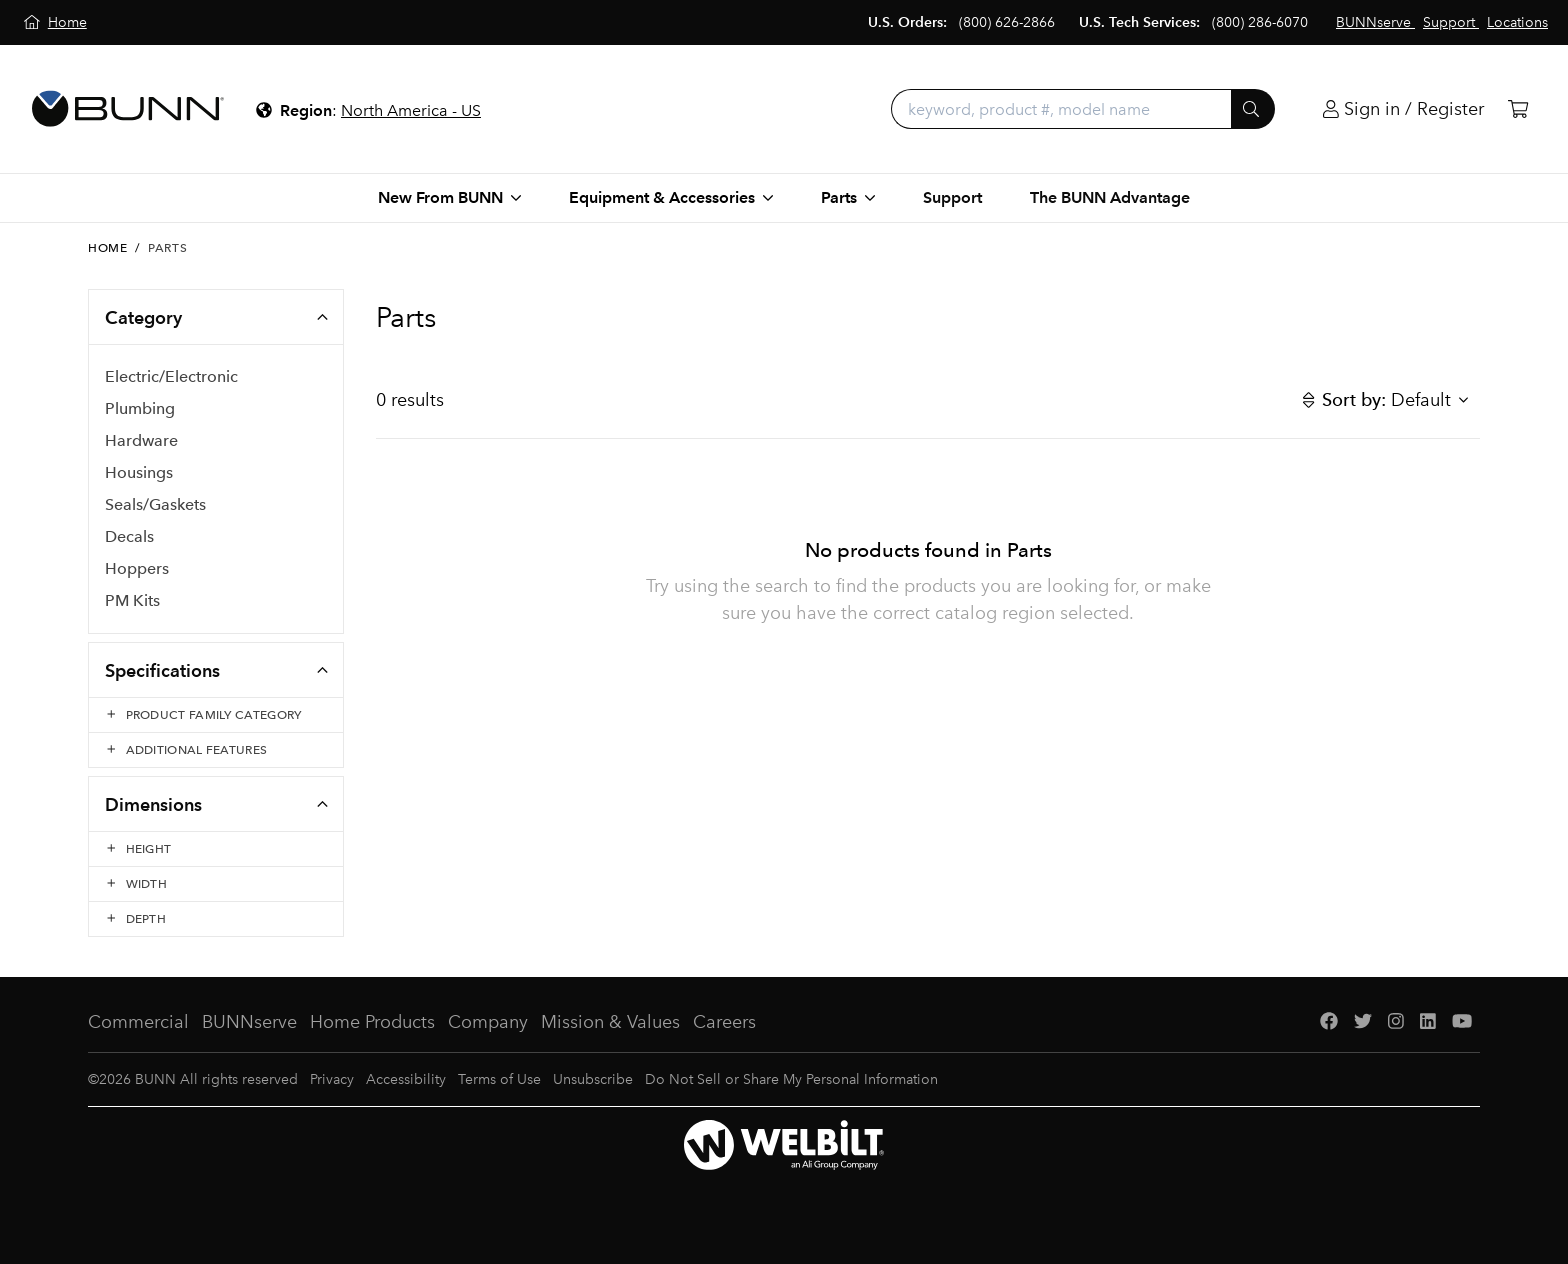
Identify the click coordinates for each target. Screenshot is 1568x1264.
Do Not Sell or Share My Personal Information (791, 1079)
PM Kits (132, 600)
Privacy (332, 1079)
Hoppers (137, 568)
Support (952, 197)
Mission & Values (610, 1022)
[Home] (55, 22)
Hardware (141, 440)
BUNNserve (249, 1022)
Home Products (372, 1022)
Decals (129, 536)
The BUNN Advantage (1110, 197)
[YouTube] (1462, 1022)
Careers (724, 1022)
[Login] (1403, 109)
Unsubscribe (593, 1079)
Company (488, 1022)
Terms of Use (499, 1079)
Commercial (138, 1022)
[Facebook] (1329, 1022)
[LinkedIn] (1428, 1022)
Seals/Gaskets (155, 504)
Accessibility (406, 1079)
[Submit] (1253, 109)
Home (107, 248)
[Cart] (1518, 109)
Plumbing (140, 408)
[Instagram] (1396, 1022)
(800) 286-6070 (1260, 22)
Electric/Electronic (171, 376)
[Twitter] (1363, 1022)
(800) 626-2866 (1007, 22)
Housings (139, 472)
